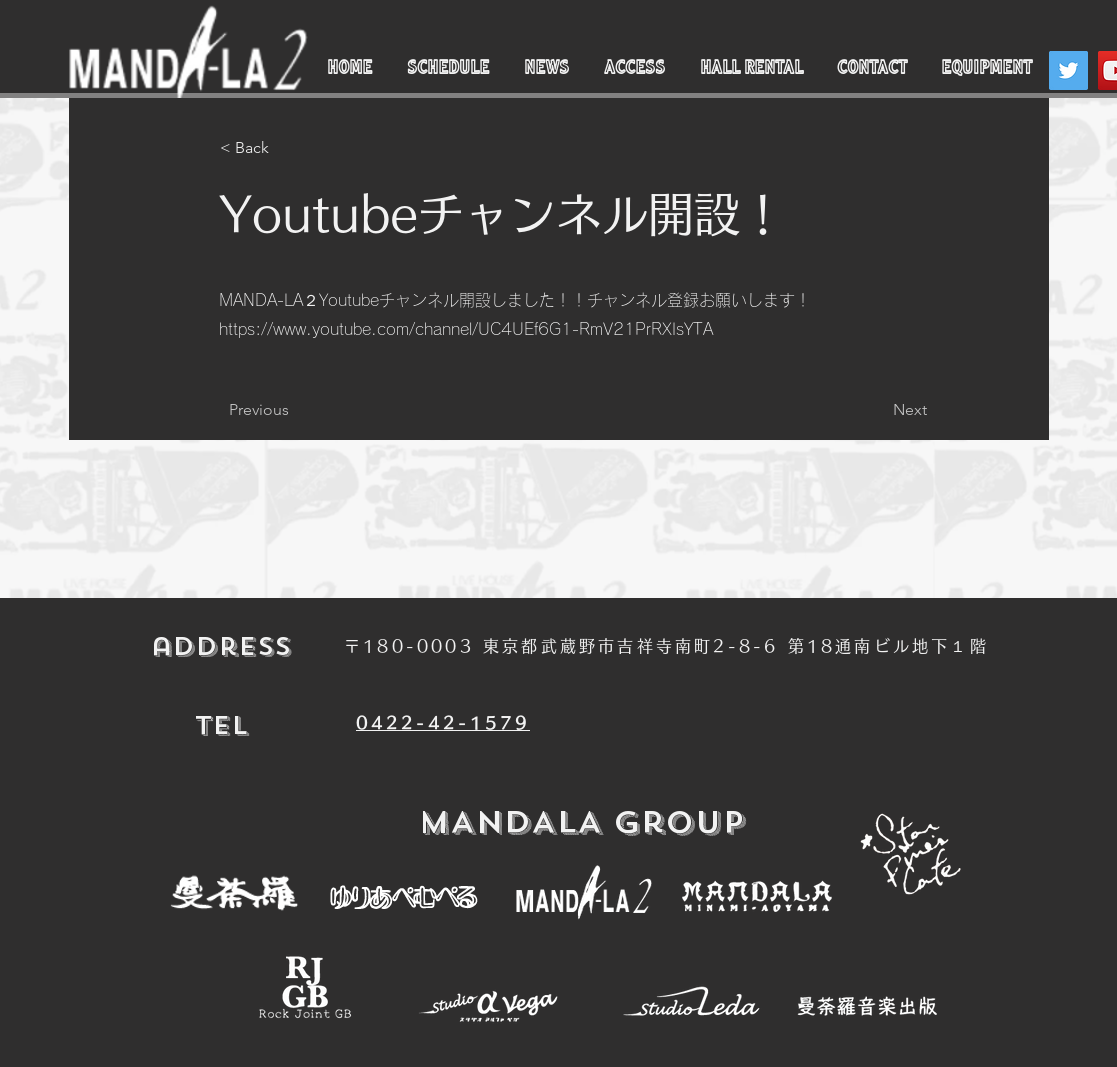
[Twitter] (1068, 70)
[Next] (877, 410)
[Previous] (295, 410)
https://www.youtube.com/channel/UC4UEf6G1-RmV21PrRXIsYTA (466, 329)
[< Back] (286, 148)
